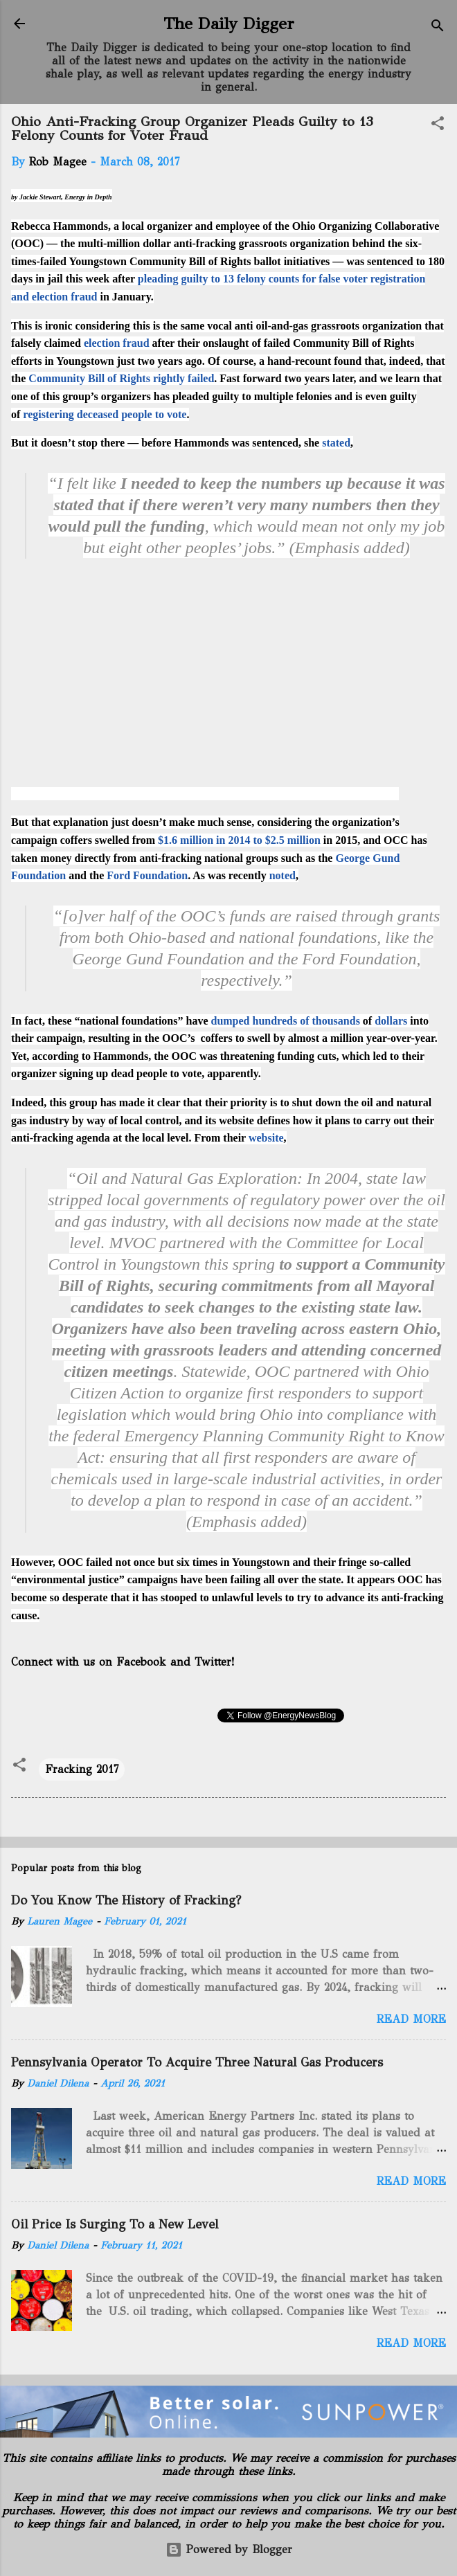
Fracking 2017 (81, 1769)
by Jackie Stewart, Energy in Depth (61, 197)
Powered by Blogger (228, 2549)
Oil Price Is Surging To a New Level (114, 2224)
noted (282, 875)
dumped (229, 1021)
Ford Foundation (147, 875)
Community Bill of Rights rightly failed (121, 378)
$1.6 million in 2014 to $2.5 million (239, 840)
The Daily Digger (228, 23)
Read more (411, 2019)
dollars (391, 1021)
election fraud (117, 343)
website (266, 1138)
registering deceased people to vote (104, 414)
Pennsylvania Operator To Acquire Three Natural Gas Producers (197, 2062)
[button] (437, 125)
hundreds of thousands (306, 1021)
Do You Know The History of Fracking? (126, 1900)
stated (336, 443)
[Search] (437, 28)
